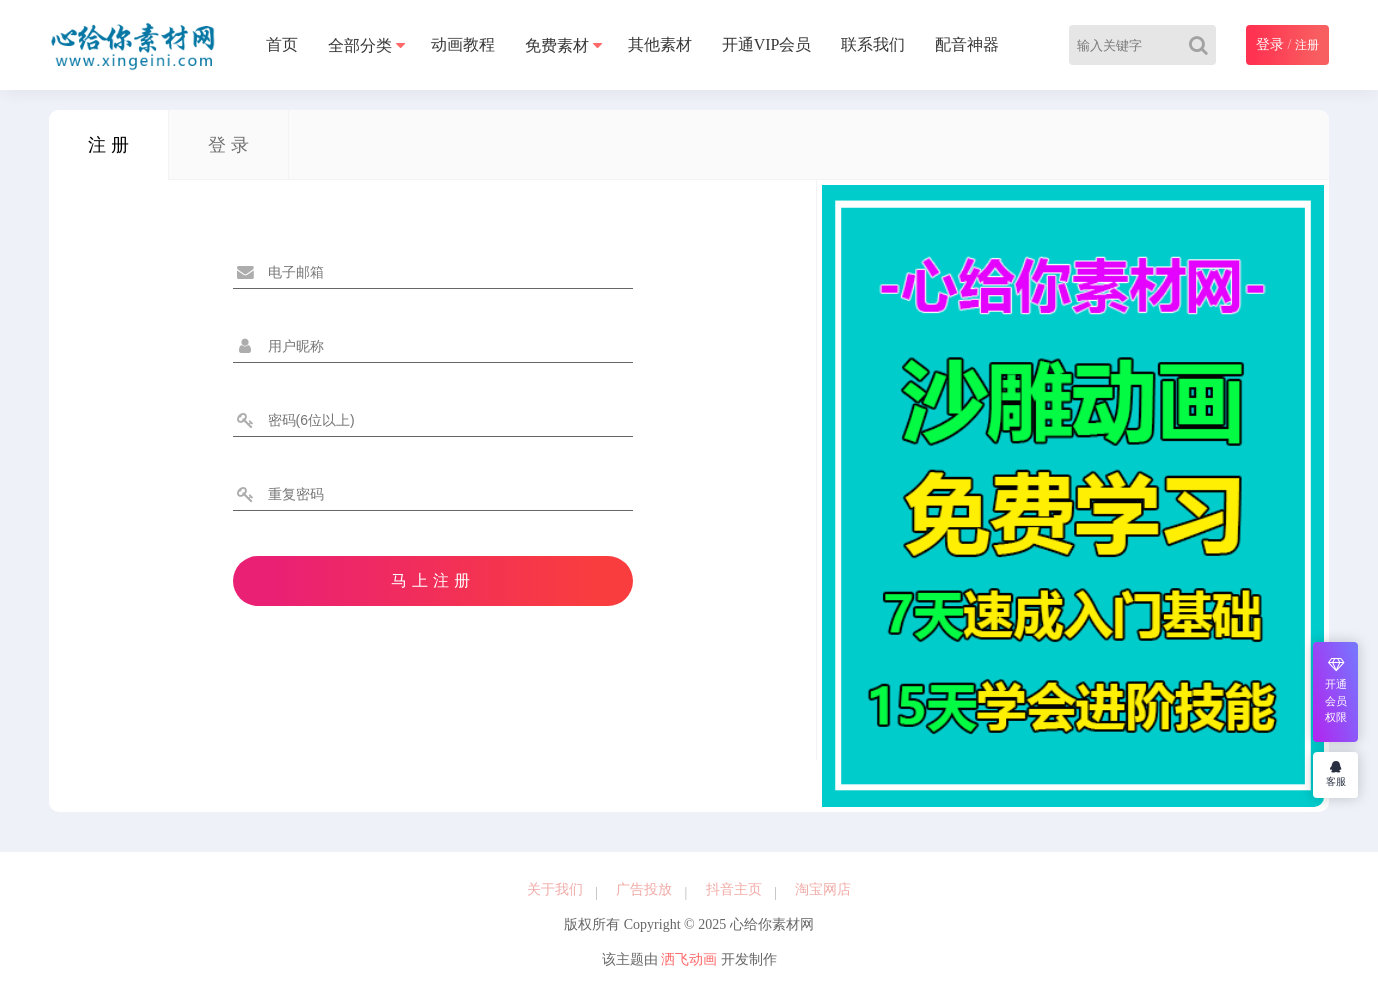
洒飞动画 (689, 959)
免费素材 (557, 45)
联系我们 (873, 44)
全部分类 (360, 45)
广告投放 (644, 889)
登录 (1270, 44)
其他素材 (660, 44)
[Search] (1202, 45)
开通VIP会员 (767, 44)
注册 (1307, 45)
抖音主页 (734, 889)
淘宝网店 (823, 889)
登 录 (228, 145)
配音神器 (967, 44)
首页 (282, 44)
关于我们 (555, 889)
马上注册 (433, 580)
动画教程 (463, 44)
